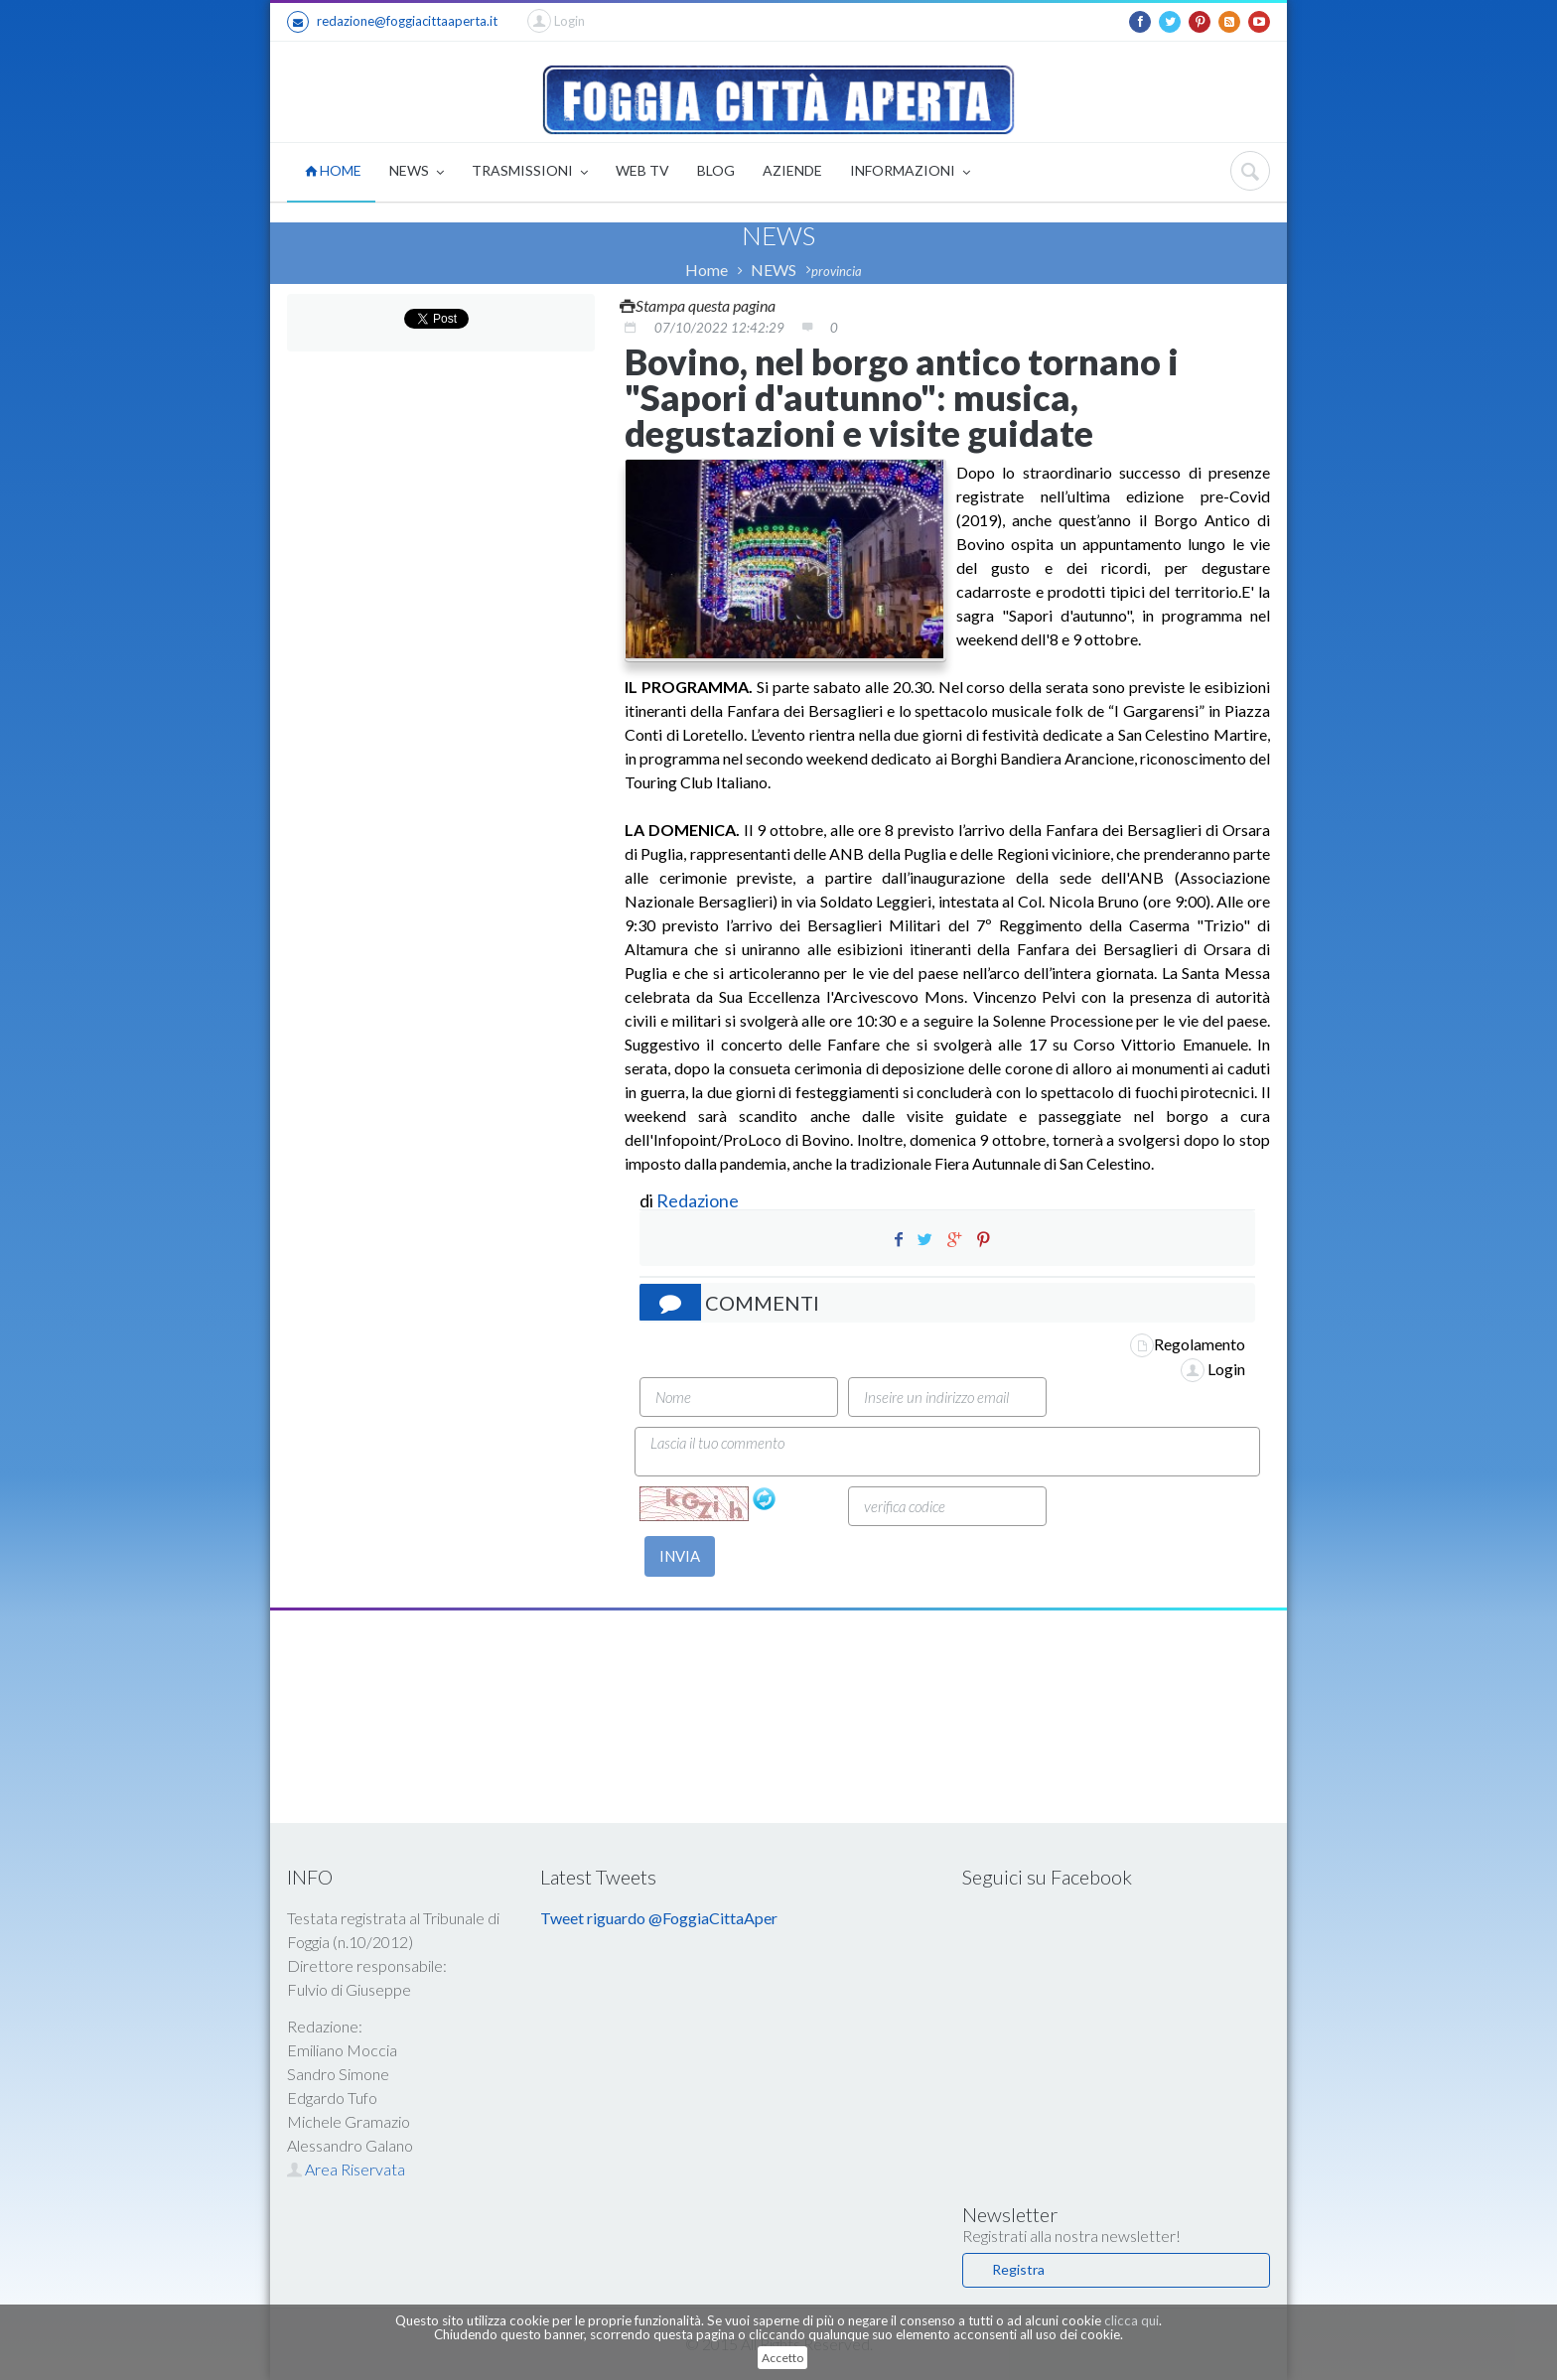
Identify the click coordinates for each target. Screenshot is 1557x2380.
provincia (836, 271)
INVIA (679, 1556)
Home (706, 269)
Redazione (699, 1200)
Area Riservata (346, 2169)
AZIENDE (792, 170)
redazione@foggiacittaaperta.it (392, 22)
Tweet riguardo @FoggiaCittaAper (659, 1917)
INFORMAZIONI (910, 172)
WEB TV (642, 170)
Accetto (782, 2357)
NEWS (416, 172)
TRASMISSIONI (530, 172)
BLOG (716, 170)
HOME (333, 170)
